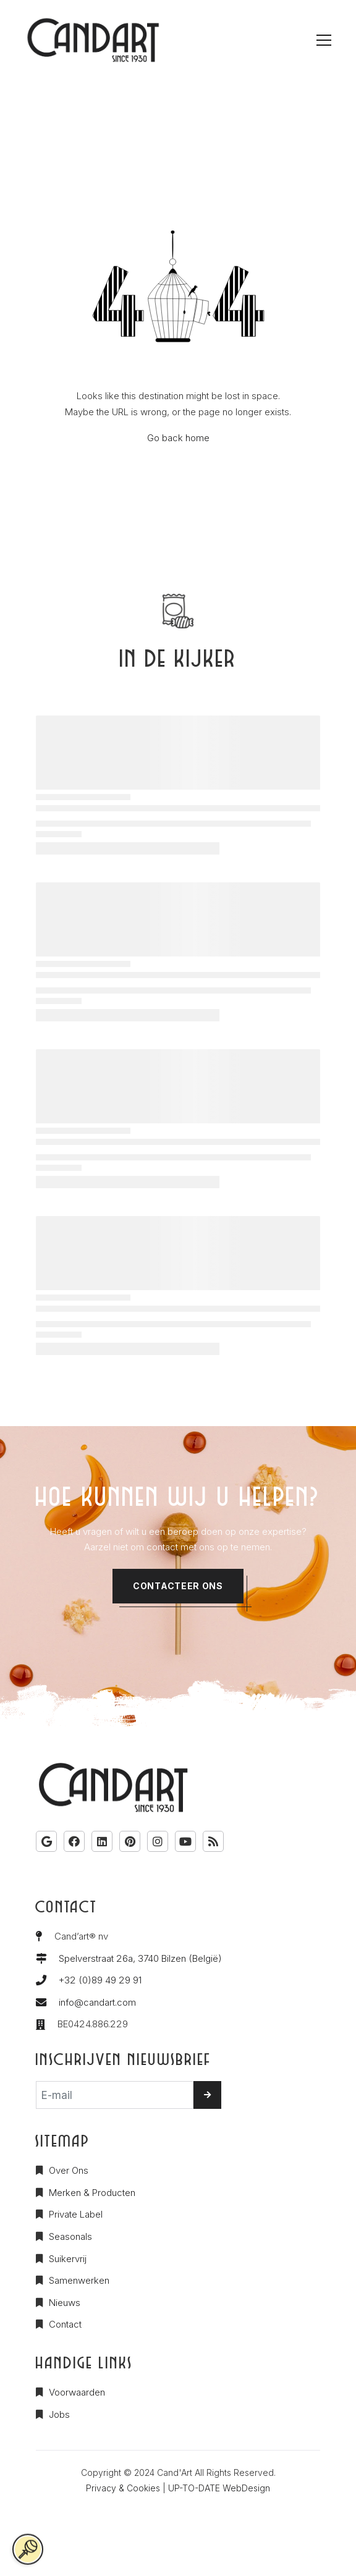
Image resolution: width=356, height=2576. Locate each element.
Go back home (178, 438)
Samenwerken (79, 2280)
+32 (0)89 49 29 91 (100, 1980)
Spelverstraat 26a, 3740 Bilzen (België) (140, 1958)
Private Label (76, 2214)
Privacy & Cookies (123, 2488)
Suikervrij (68, 2259)
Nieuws (64, 2302)
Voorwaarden (77, 2392)
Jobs (59, 2414)
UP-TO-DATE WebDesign (219, 2488)
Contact (65, 2324)
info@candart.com (97, 2002)
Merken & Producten (92, 2192)
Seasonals (70, 2236)
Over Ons (68, 2170)
